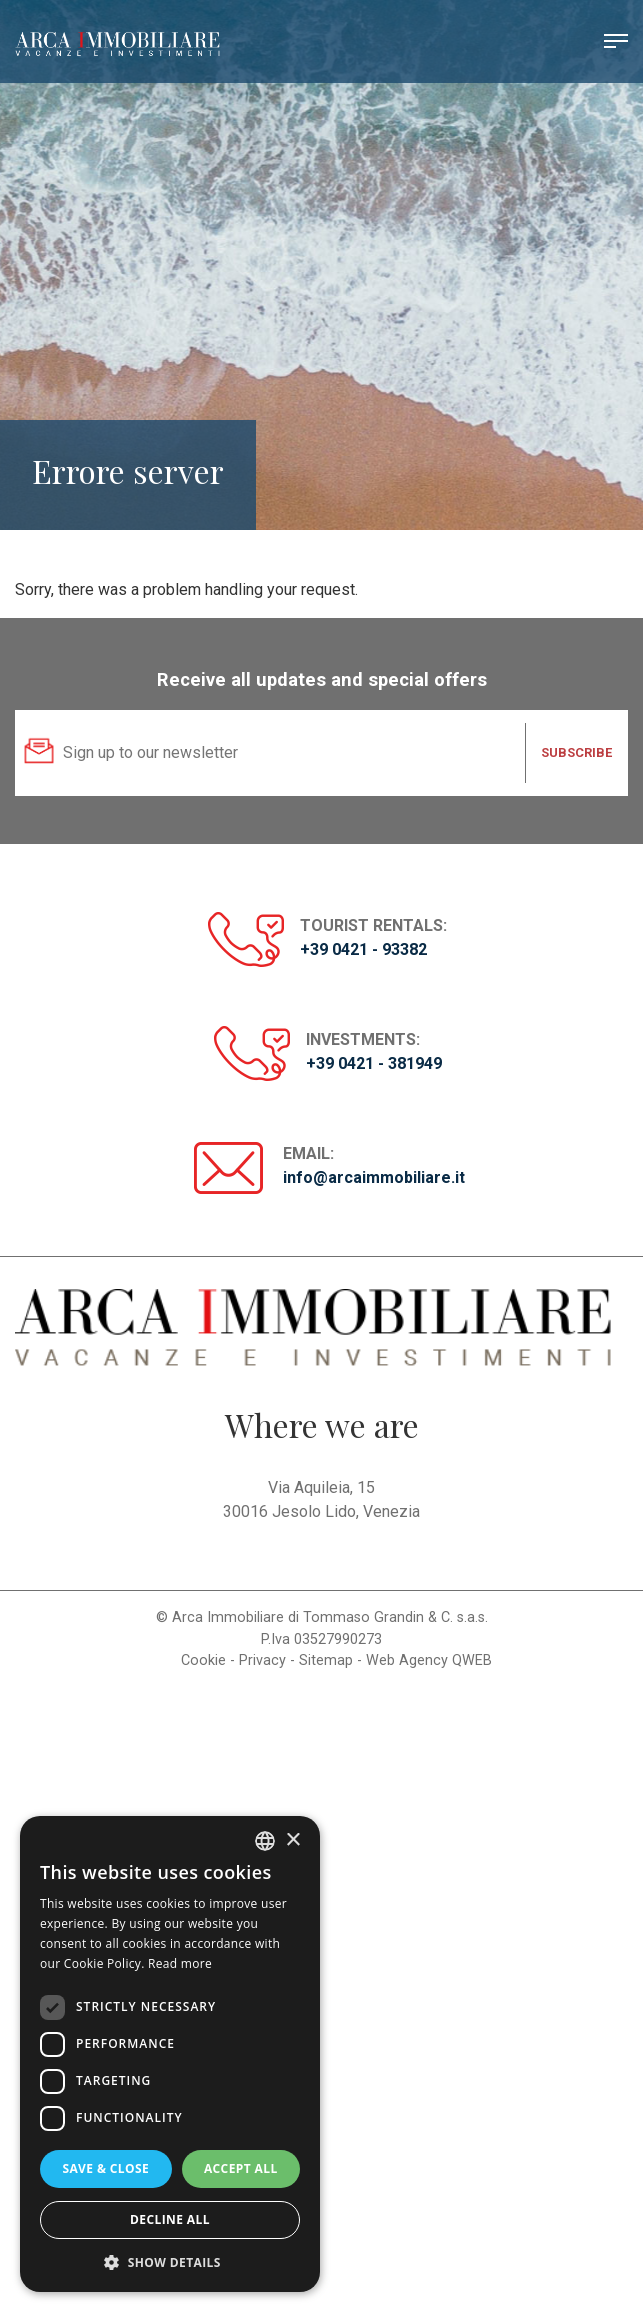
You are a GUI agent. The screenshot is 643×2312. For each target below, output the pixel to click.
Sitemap (326, 1660)
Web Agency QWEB (429, 1660)
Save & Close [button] (105, 2168)
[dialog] (170, 2054)
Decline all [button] (170, 2219)
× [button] (292, 1840)
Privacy (262, 1660)
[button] (170, 2262)
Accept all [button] (241, 2168)
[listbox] (265, 1841)
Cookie (203, 1660)
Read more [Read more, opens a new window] (180, 1963)
